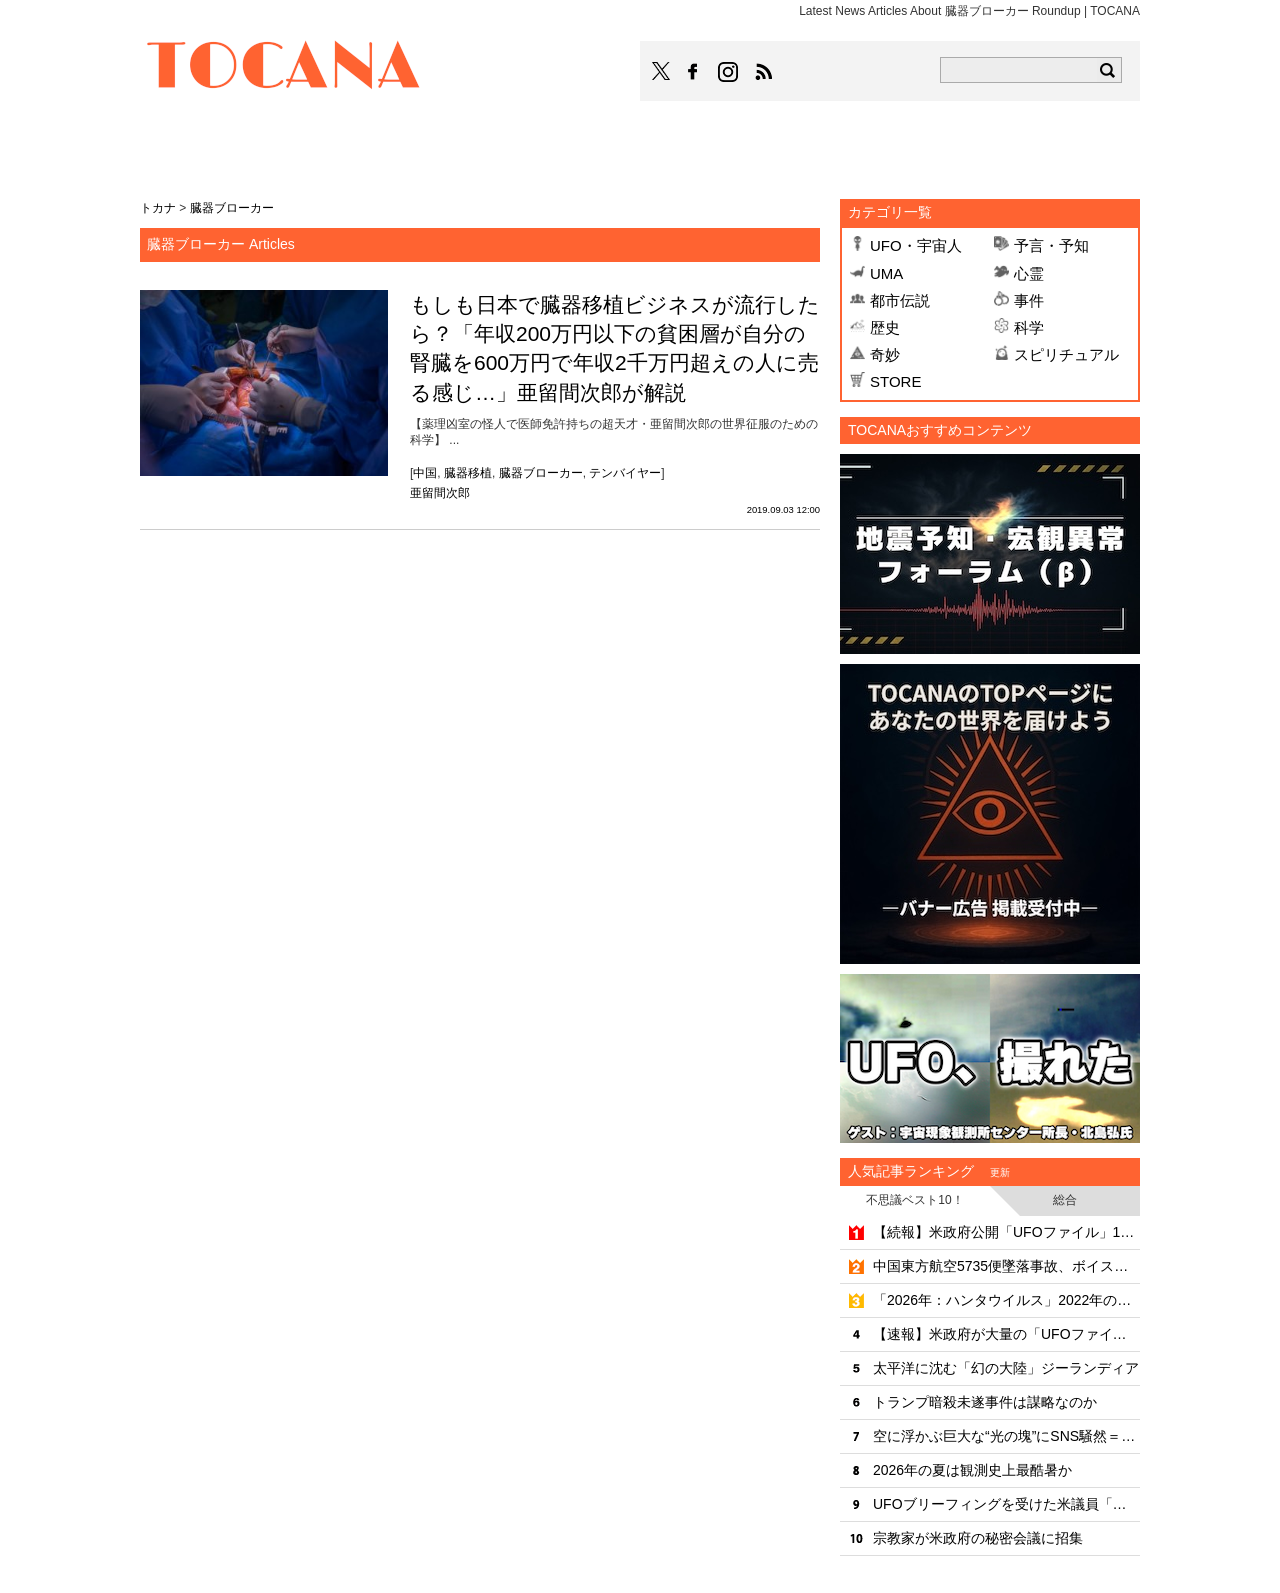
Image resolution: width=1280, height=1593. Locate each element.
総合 (1065, 1200)
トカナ (158, 208)
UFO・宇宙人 (916, 245)
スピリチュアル (1066, 354)
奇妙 (885, 354)
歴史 (885, 327)
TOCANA (284, 68)
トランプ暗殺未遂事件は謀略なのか (985, 1402)
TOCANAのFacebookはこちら (693, 72)
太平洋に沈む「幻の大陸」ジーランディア (1006, 1368)
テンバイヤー (625, 473)
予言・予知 (1051, 245)
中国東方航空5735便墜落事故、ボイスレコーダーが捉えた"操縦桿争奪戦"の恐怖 (1006, 1266)
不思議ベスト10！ (914, 1200)
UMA (886, 273)
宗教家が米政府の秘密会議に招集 (978, 1538)
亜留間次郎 (440, 493)
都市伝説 (900, 300)
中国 (425, 473)
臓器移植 (468, 473)
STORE (895, 381)
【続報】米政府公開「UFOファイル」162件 (1006, 1232)
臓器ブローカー (541, 473)
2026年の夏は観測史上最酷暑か (972, 1470)
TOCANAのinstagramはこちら (729, 72)
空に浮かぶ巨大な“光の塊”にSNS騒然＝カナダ (1006, 1436)
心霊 (1029, 273)
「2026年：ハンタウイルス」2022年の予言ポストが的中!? (1006, 1300)
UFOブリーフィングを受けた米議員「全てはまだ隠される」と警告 (1006, 1504)
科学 (1029, 327)
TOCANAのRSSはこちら (764, 72)
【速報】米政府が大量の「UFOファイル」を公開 (1006, 1334)
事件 (1029, 300)
